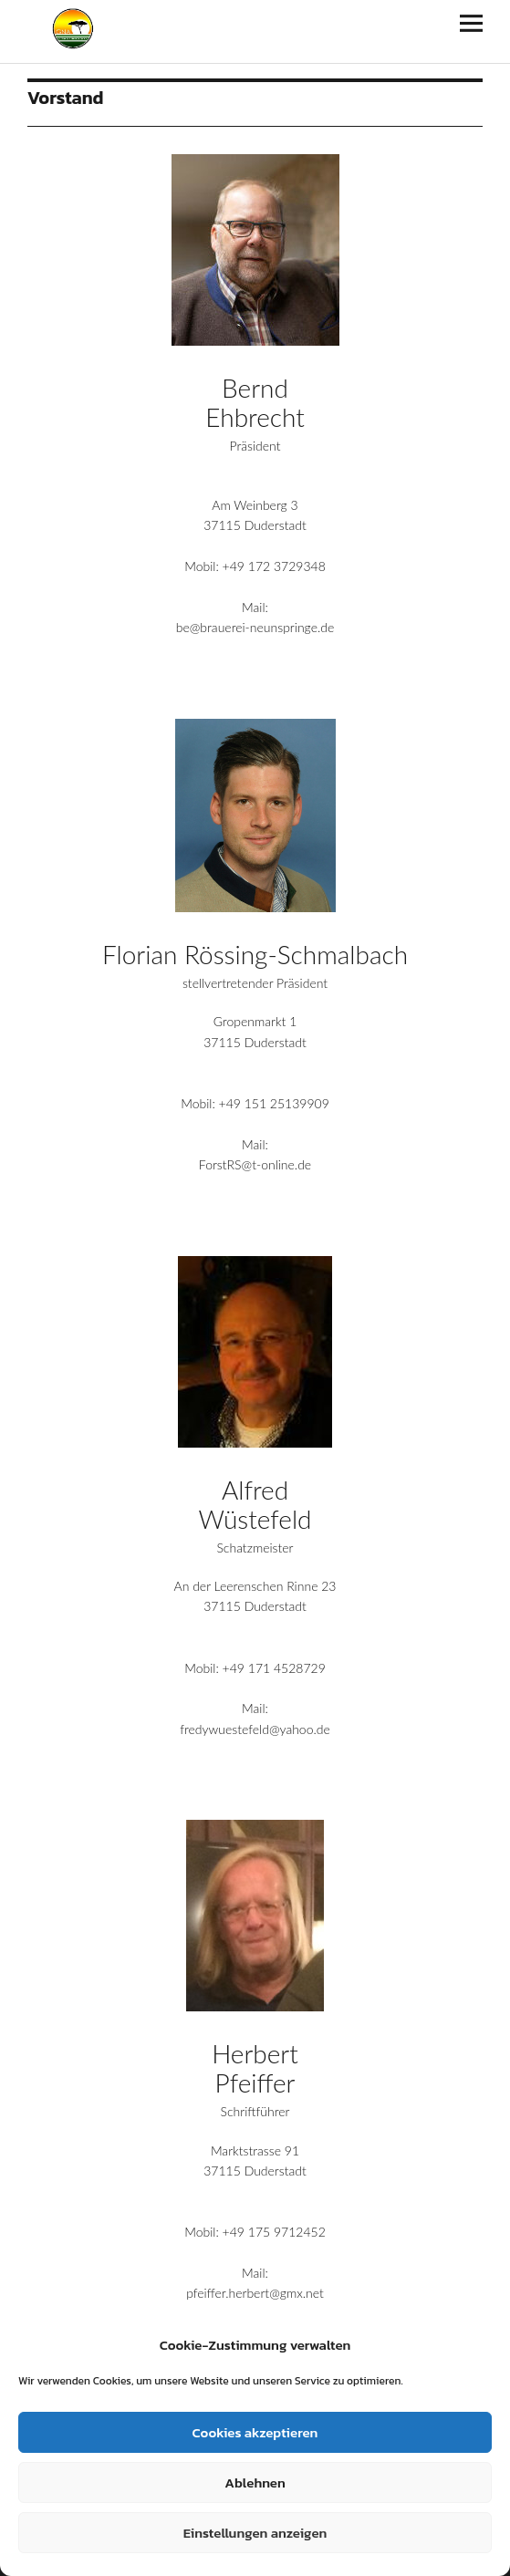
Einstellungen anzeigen (255, 2532)
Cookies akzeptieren (255, 2432)
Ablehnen (254, 2482)
